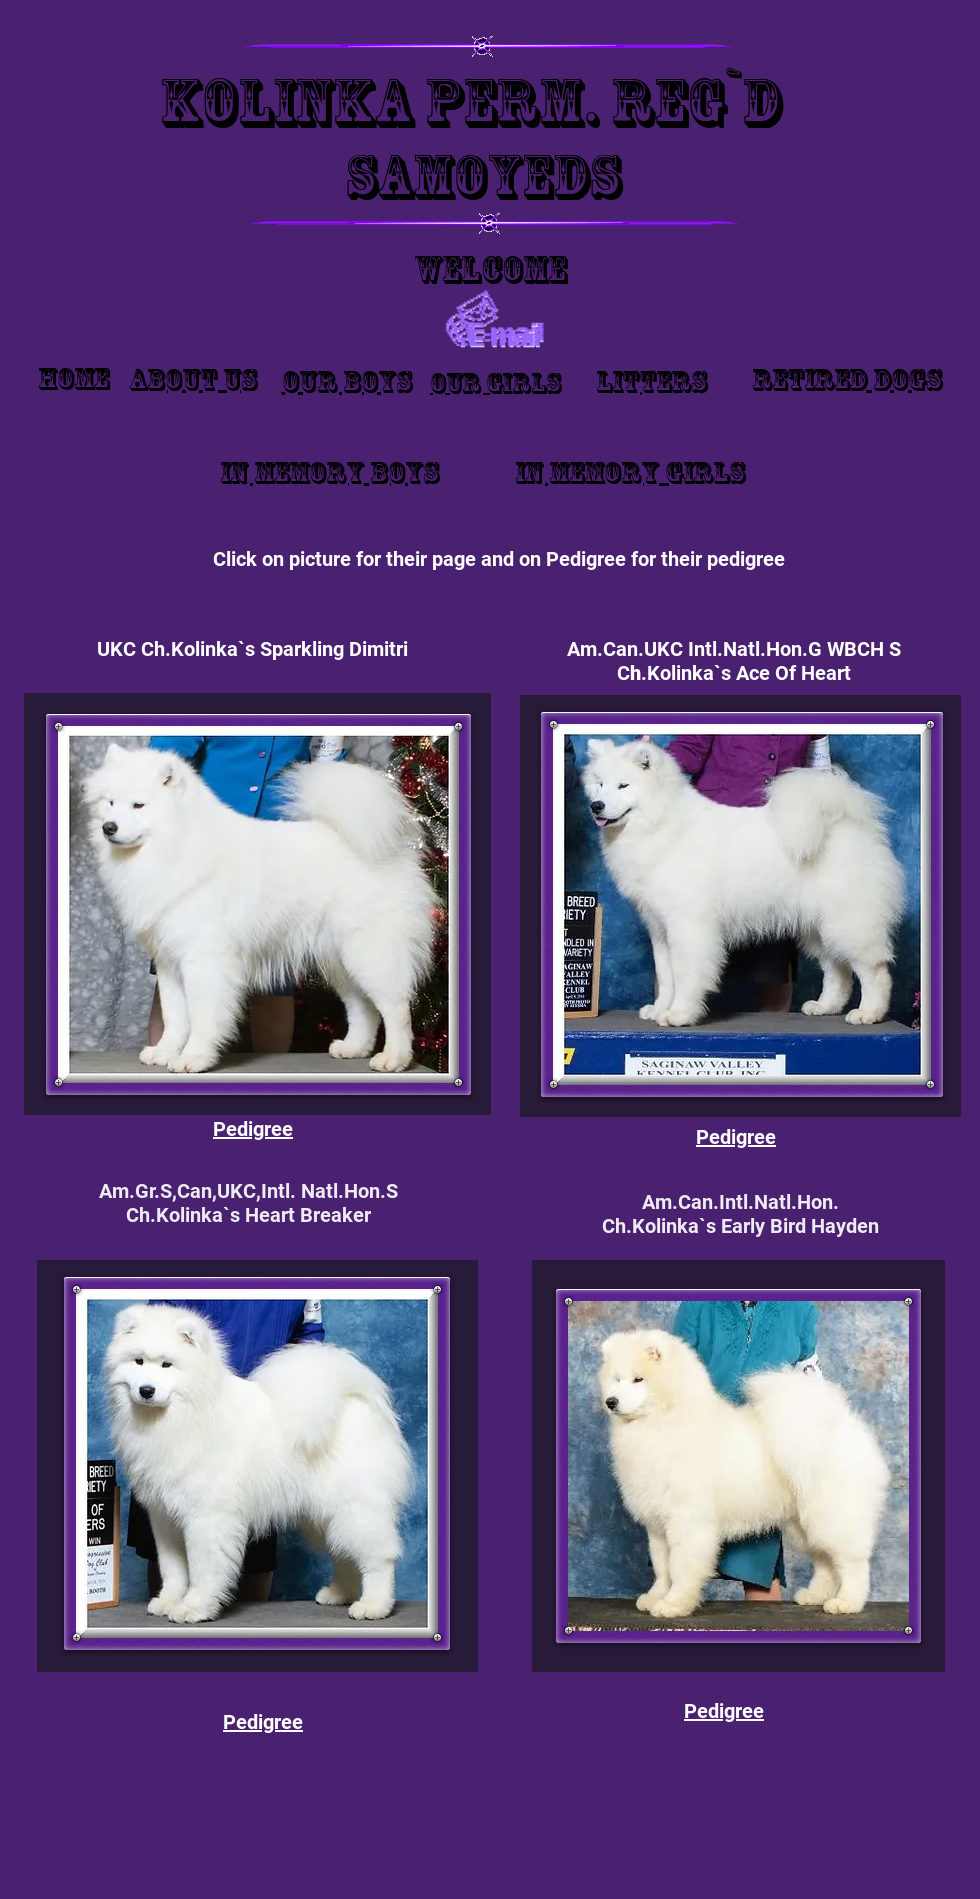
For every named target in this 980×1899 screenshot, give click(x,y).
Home (73, 378)
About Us (193, 379)
